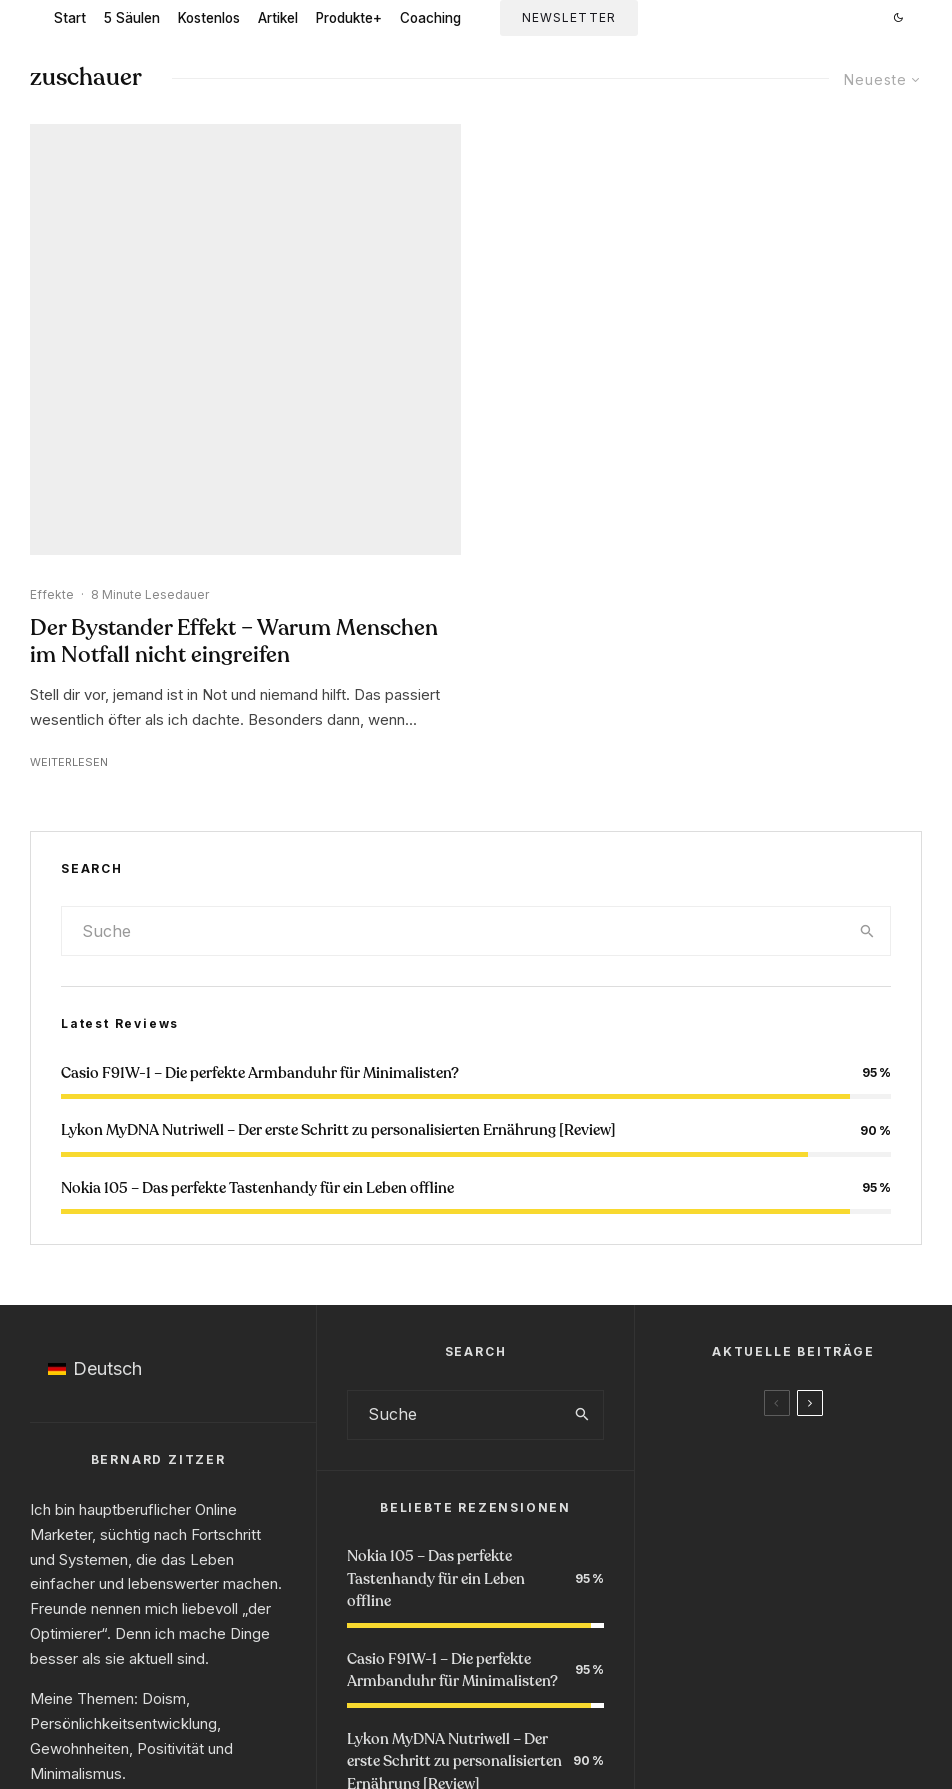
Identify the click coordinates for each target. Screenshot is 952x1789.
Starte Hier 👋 (256, 1629)
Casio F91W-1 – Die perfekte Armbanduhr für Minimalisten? (260, 658)
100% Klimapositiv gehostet (353, 1738)
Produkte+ (349, 18)
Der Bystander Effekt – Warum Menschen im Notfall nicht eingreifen (234, 226)
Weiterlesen (69, 347)
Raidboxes (490, 1738)
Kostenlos (209, 18)
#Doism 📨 (363, 1629)
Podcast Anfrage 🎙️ (674, 1629)
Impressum (407, 1699)
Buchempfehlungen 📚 (500, 1629)
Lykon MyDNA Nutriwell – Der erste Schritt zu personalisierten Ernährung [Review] (338, 715)
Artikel (278, 18)
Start (70, 18)
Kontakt (556, 1699)
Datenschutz (487, 1699)
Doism (164, 1283)
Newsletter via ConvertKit (607, 1738)
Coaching (430, 18)
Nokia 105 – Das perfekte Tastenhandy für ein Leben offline (257, 773)
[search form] (453, 516)
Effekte (52, 179)
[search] (867, 516)
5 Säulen (132, 18)
